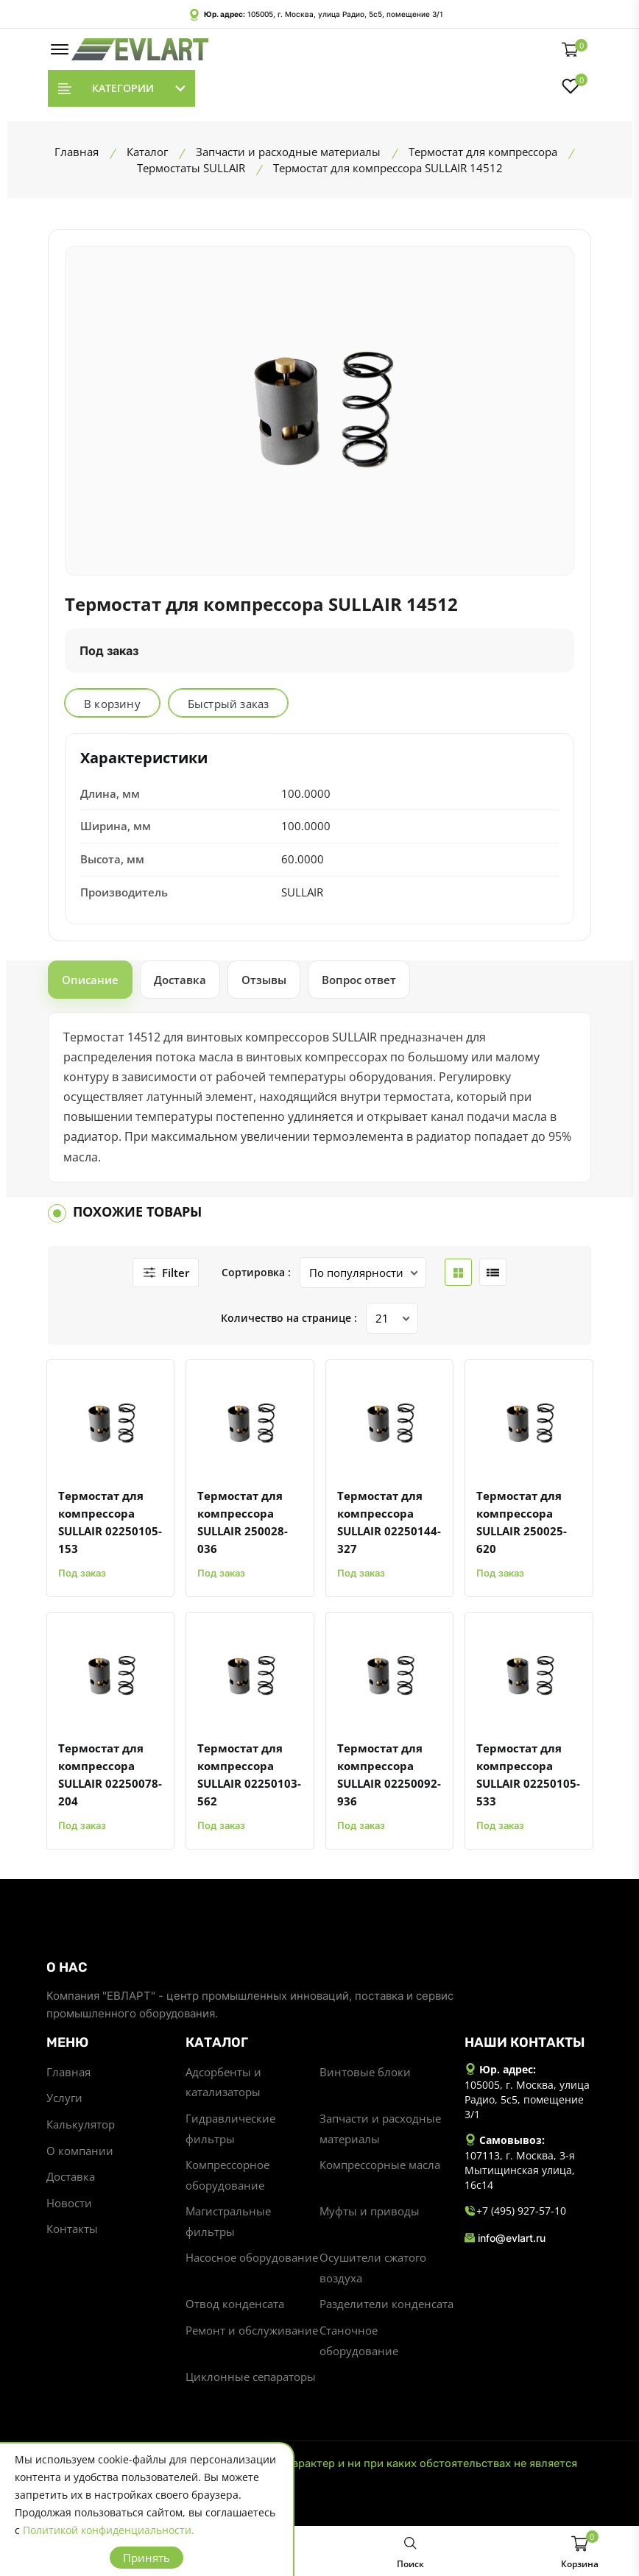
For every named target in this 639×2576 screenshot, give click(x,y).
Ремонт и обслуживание (252, 2333)
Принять (146, 2557)
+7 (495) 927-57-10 (515, 2211)
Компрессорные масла (380, 2166)
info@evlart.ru (505, 2237)
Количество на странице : (289, 1318)
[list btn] (490, 1273)
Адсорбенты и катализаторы (223, 2082)
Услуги (64, 2098)
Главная (68, 2071)
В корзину (112, 703)
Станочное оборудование (359, 2344)
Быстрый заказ (228, 703)
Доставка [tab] (180, 979)
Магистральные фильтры (228, 2223)
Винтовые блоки (365, 2071)
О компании (79, 2151)
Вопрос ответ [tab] (359, 979)
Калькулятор (80, 2124)
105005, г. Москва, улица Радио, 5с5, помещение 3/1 (345, 14)
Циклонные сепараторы (251, 2381)
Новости (69, 2204)
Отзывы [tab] (263, 979)
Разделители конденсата (386, 2307)
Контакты (72, 2230)
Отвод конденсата (235, 2307)
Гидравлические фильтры (230, 2129)
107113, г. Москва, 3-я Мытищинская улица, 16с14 (520, 2170)
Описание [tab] (90, 979)
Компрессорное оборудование (227, 2176)
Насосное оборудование (252, 2260)
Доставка (70, 2177)
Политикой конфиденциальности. (108, 2530)
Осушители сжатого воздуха (373, 2270)
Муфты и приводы (370, 2213)
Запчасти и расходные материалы (380, 2129)
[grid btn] (456, 1273)
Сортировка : (254, 1272)
